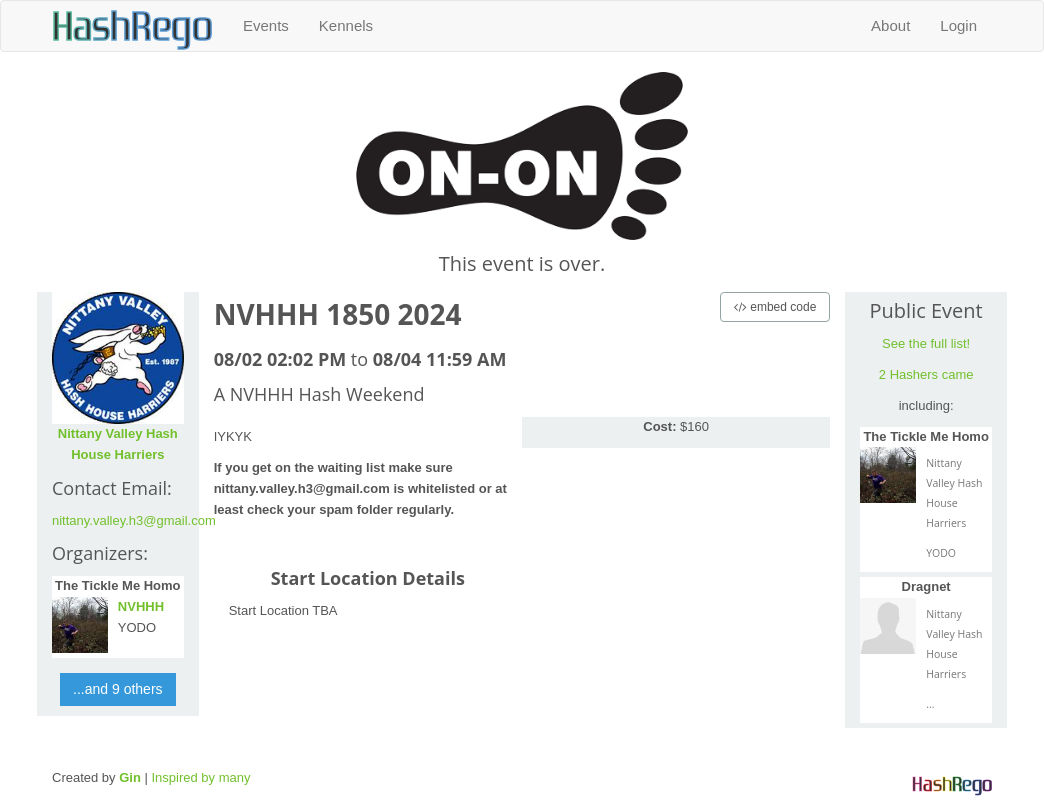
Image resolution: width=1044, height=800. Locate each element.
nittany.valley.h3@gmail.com (134, 520)
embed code (775, 307)
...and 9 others (118, 689)
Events (266, 25)
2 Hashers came (926, 374)
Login (958, 25)
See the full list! (926, 343)
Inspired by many (200, 777)
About (890, 25)
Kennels (346, 25)
